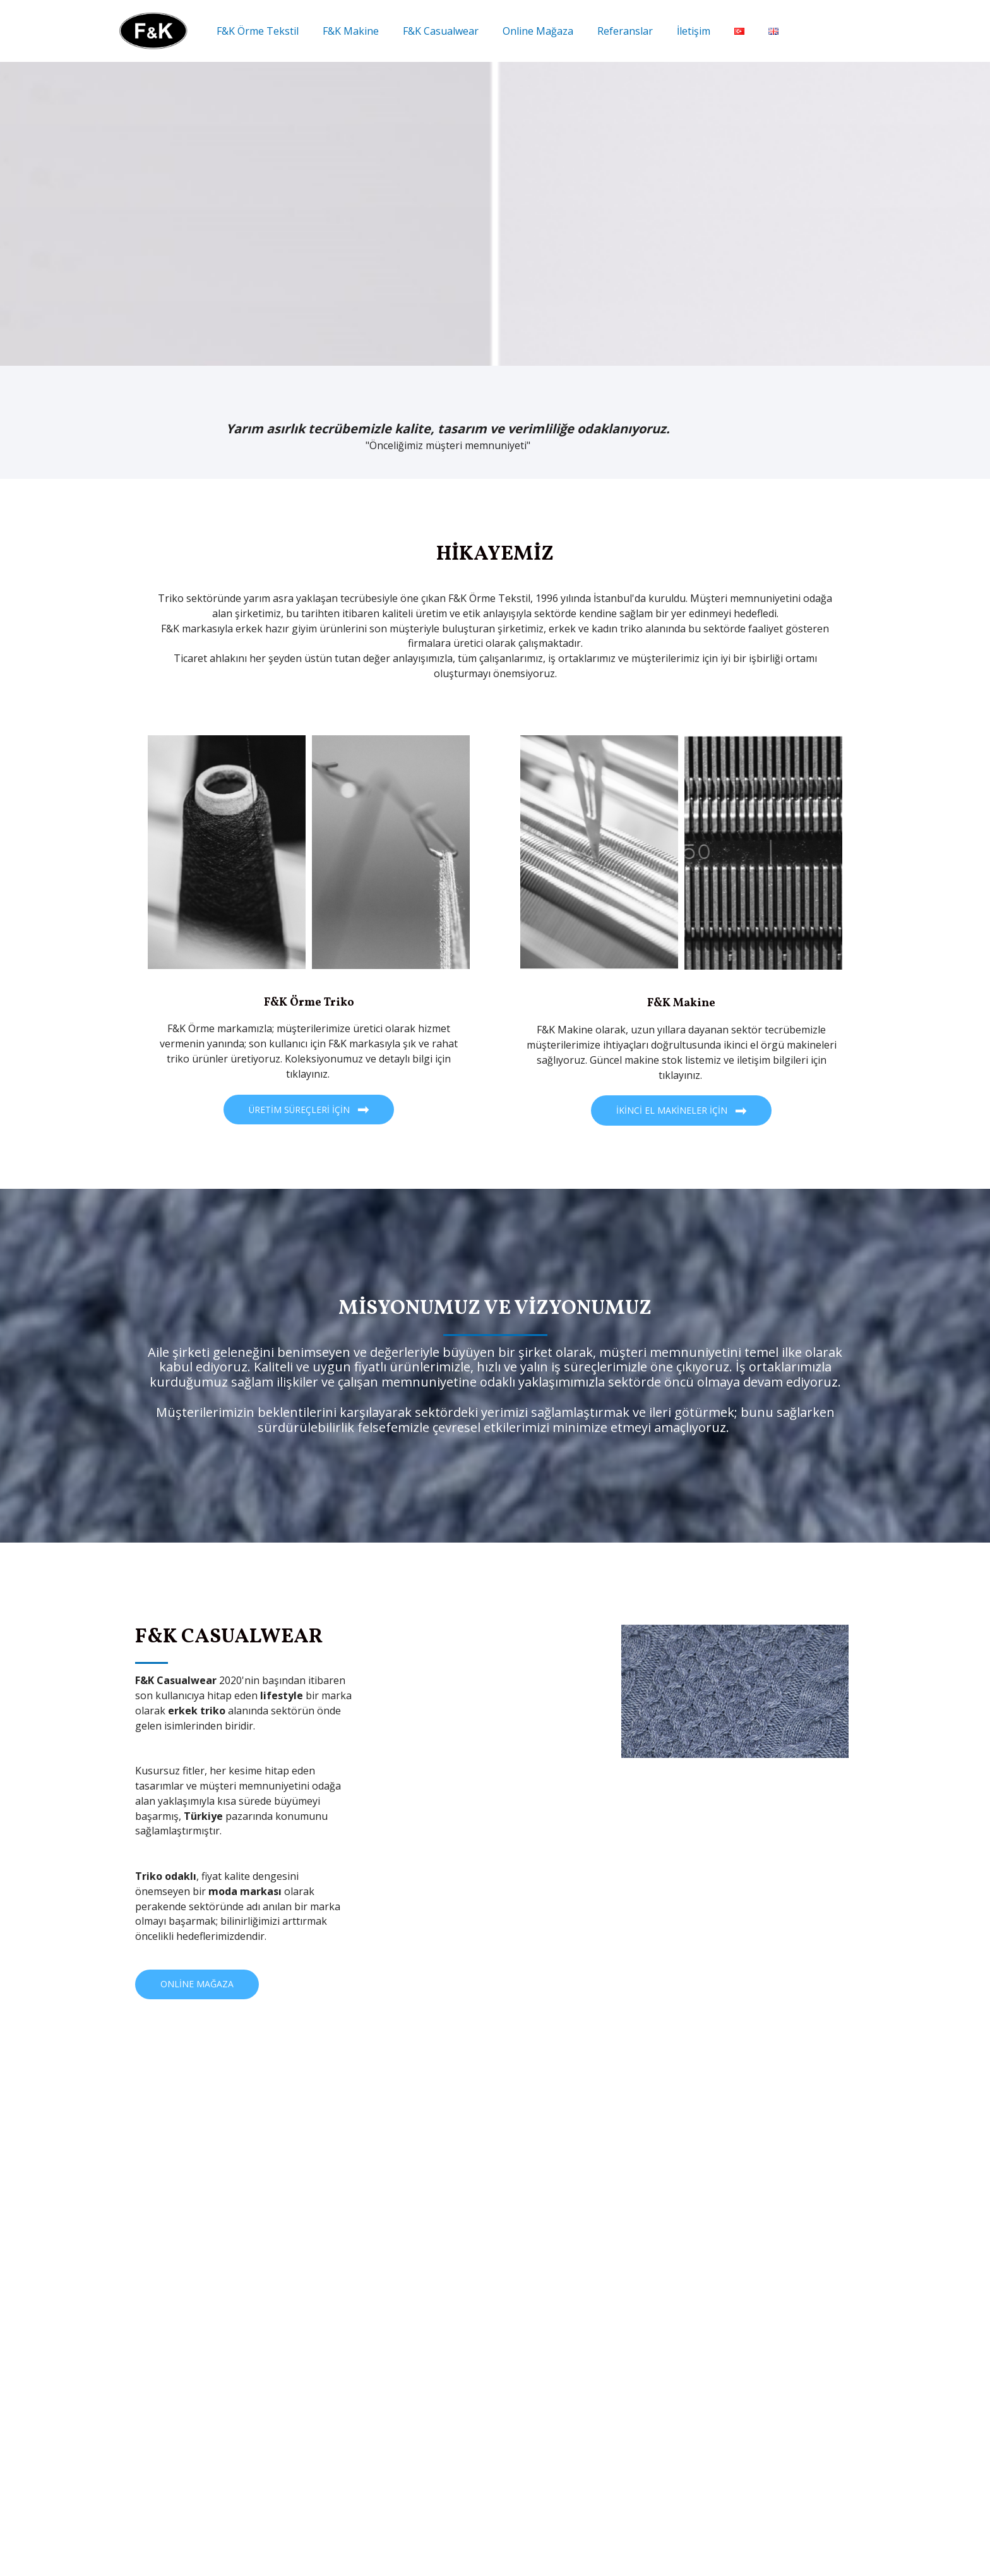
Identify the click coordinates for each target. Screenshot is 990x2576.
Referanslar (608, 31)
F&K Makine (345, 31)
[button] (309, 1110)
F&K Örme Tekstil (256, 31)
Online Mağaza (524, 31)
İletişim (672, 31)
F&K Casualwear (431, 31)
